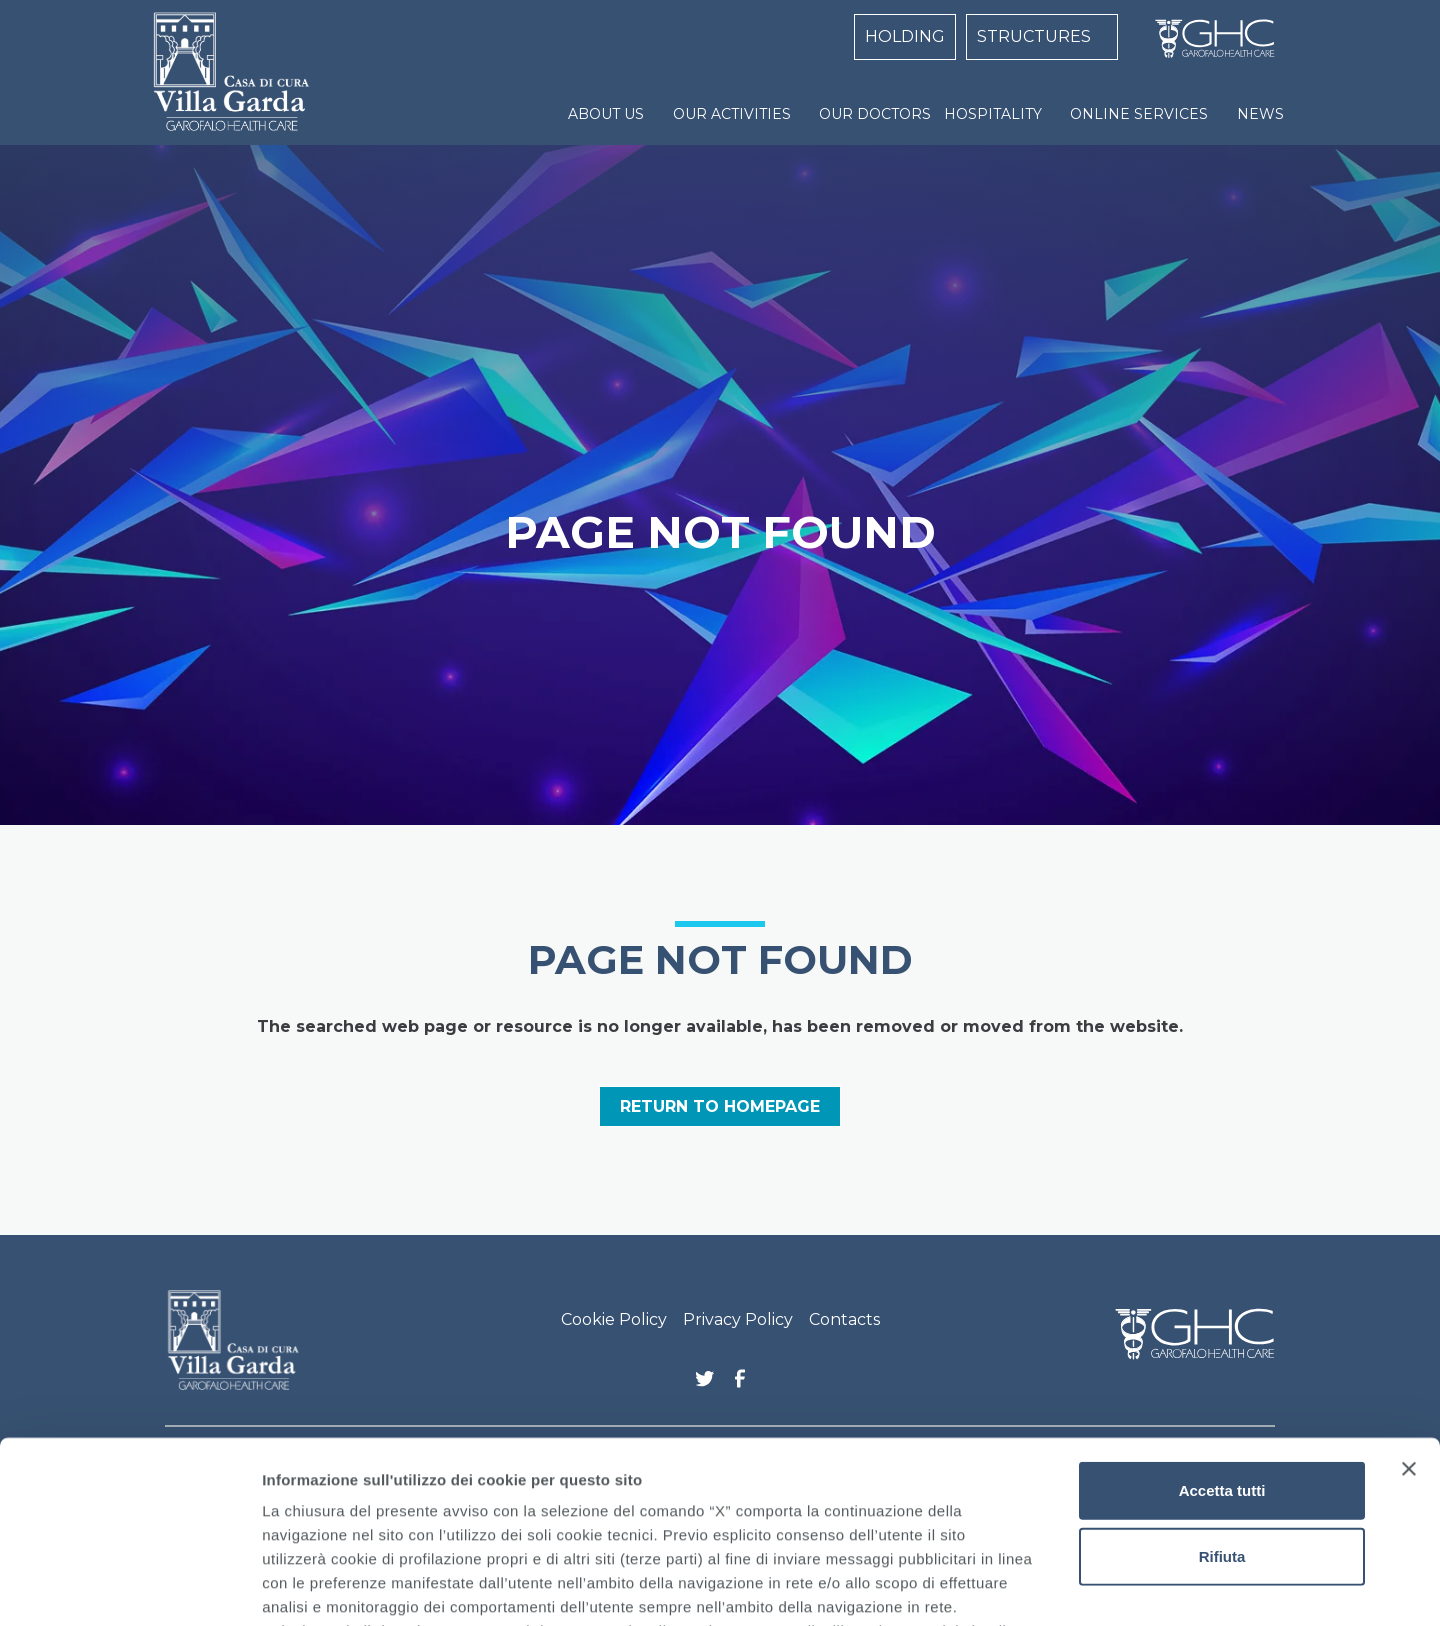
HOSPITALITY (993, 114)
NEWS (1260, 114)
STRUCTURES (1034, 36)
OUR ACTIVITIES (732, 114)
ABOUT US (606, 114)
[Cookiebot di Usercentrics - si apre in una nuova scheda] (129, 1587)
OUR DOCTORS (875, 114)
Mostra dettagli (1052, 1586)
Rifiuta (1222, 1385)
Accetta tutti (1222, 1320)
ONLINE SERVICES (1139, 114)
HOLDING (905, 36)
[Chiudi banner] (1409, 1299)
